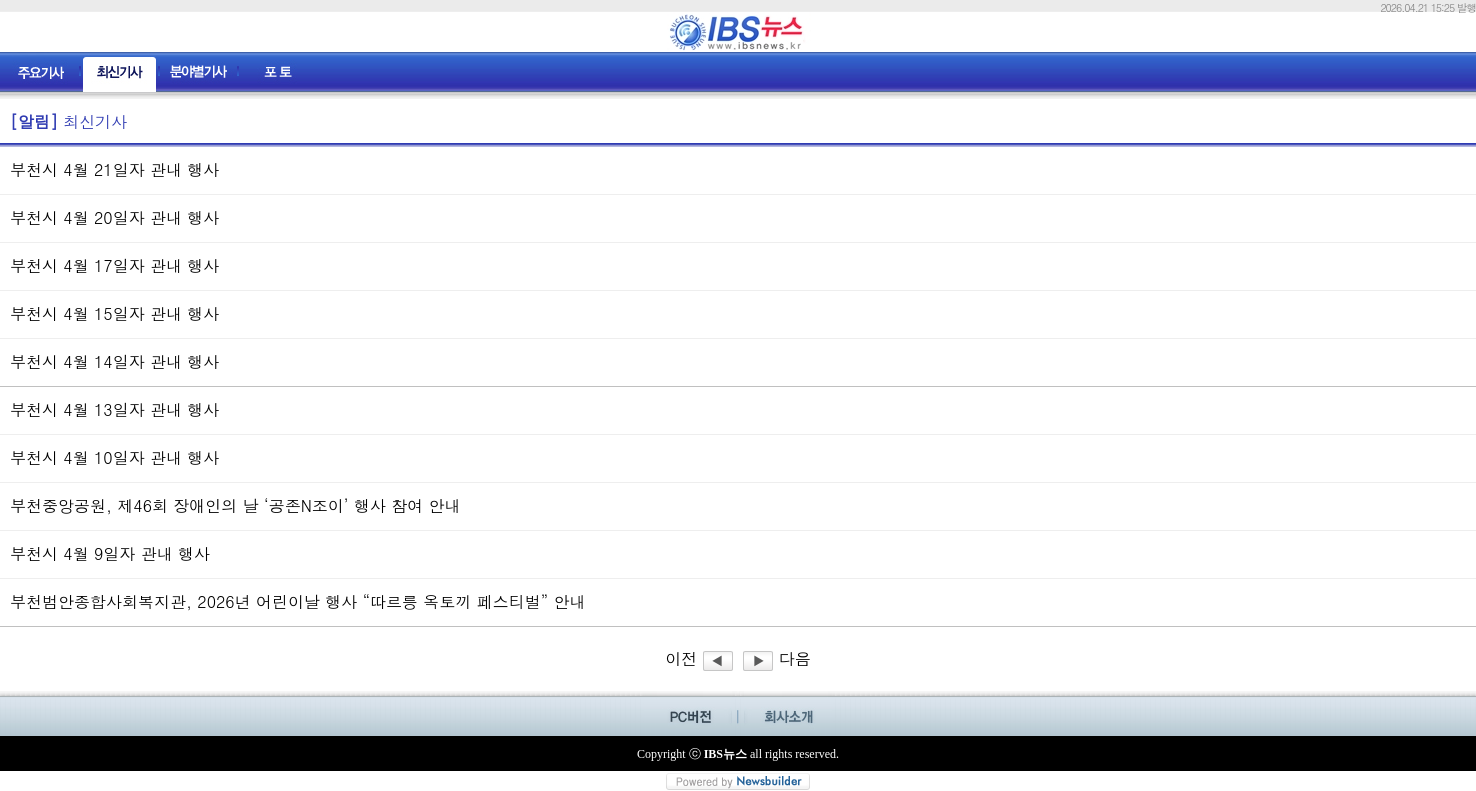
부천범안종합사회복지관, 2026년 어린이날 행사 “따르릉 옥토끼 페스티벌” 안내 (297, 601)
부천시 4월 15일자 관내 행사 (114, 313)
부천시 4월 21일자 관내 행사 (114, 169)
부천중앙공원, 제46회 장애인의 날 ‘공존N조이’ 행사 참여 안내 (235, 505)
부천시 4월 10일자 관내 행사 (114, 457)
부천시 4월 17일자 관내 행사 (114, 265)
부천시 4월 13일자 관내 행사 (114, 409)
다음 (776, 658)
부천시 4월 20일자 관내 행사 (114, 217)
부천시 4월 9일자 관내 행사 (110, 553)
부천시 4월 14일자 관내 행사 (114, 361)
